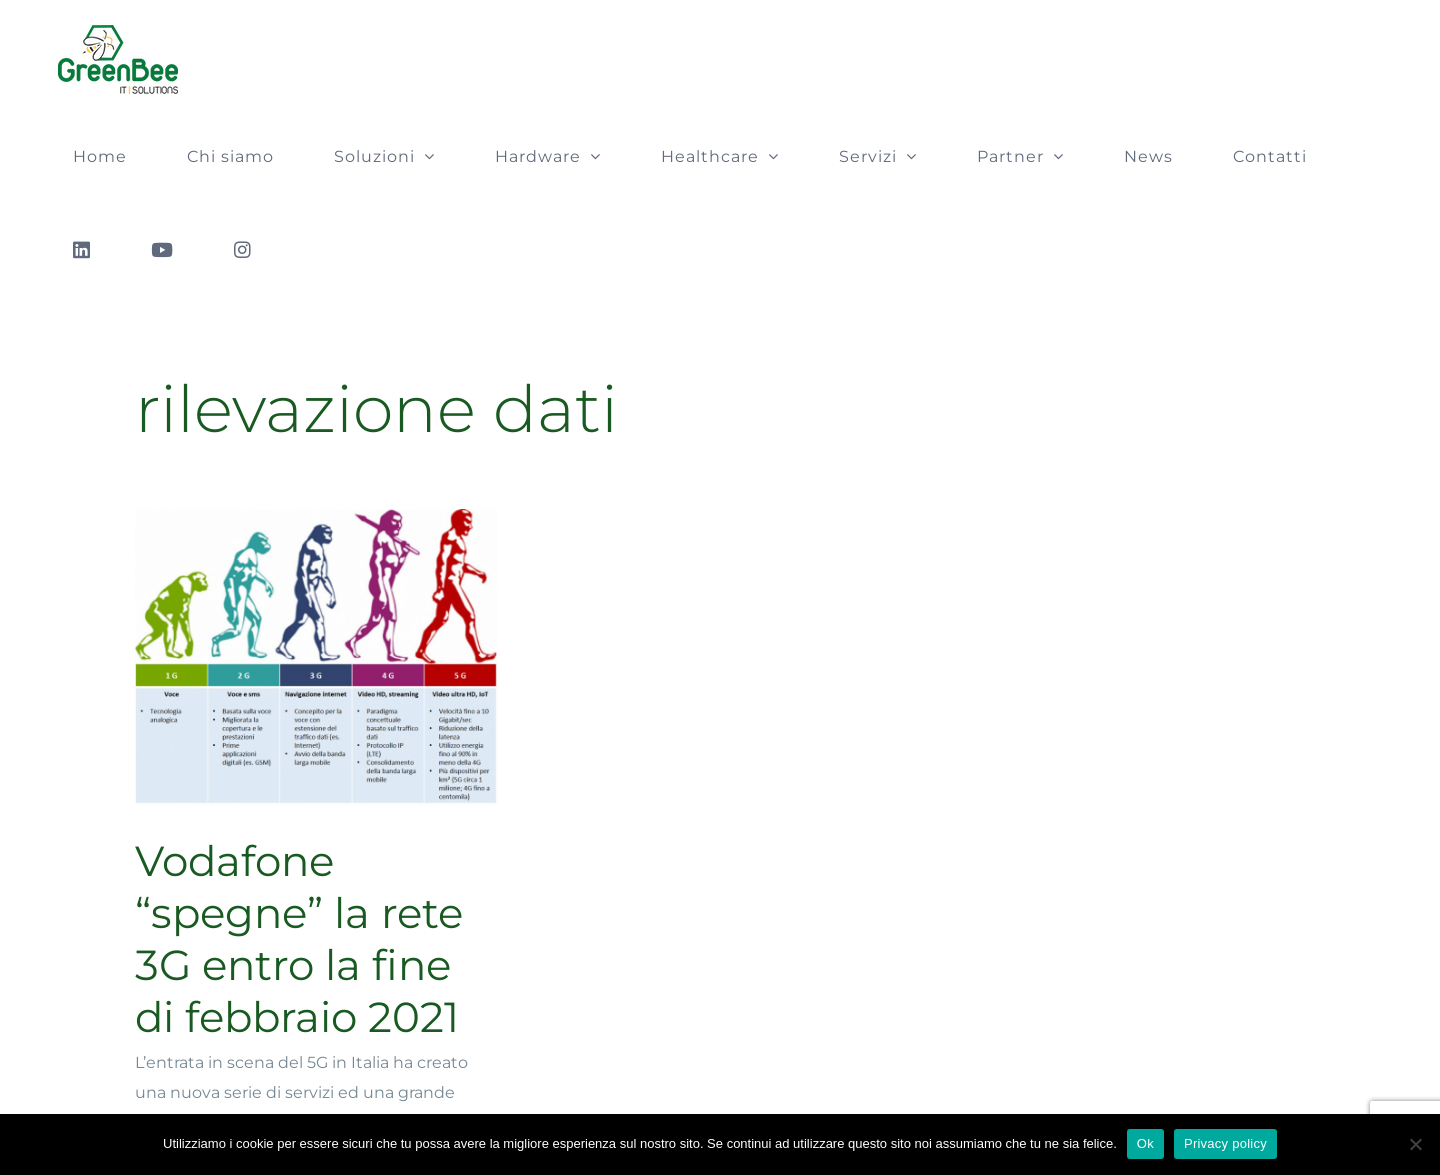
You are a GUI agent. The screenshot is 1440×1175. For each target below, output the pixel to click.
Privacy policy (1225, 1143)
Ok (1145, 1143)
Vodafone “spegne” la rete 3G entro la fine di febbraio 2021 (299, 939)
